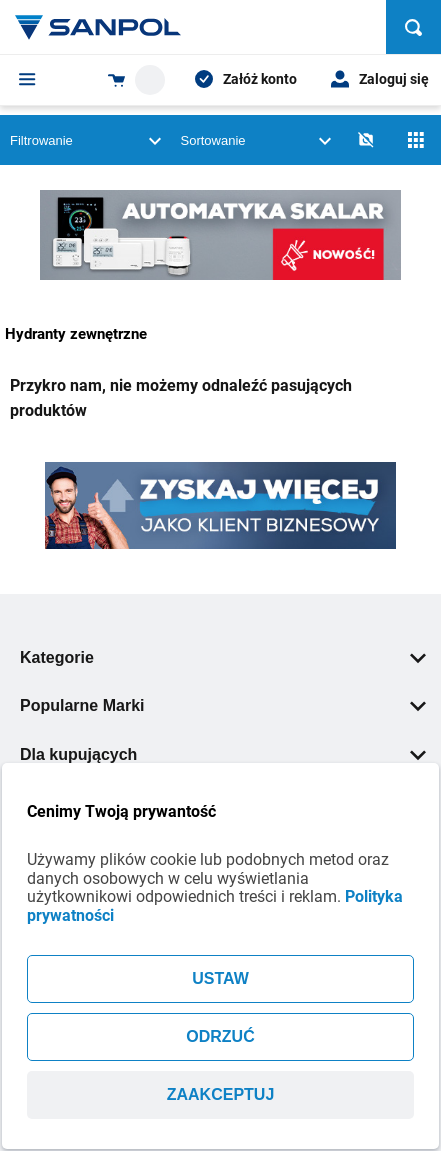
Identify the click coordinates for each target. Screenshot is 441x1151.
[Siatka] (416, 140)
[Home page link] (98, 27)
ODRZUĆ (220, 1036)
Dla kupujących (223, 754)
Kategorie (223, 657)
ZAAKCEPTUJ (221, 1094)
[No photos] (366, 140)
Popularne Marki (223, 705)
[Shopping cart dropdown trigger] (136, 80)
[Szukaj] (413, 27)
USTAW (220, 978)
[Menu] (27, 79)
